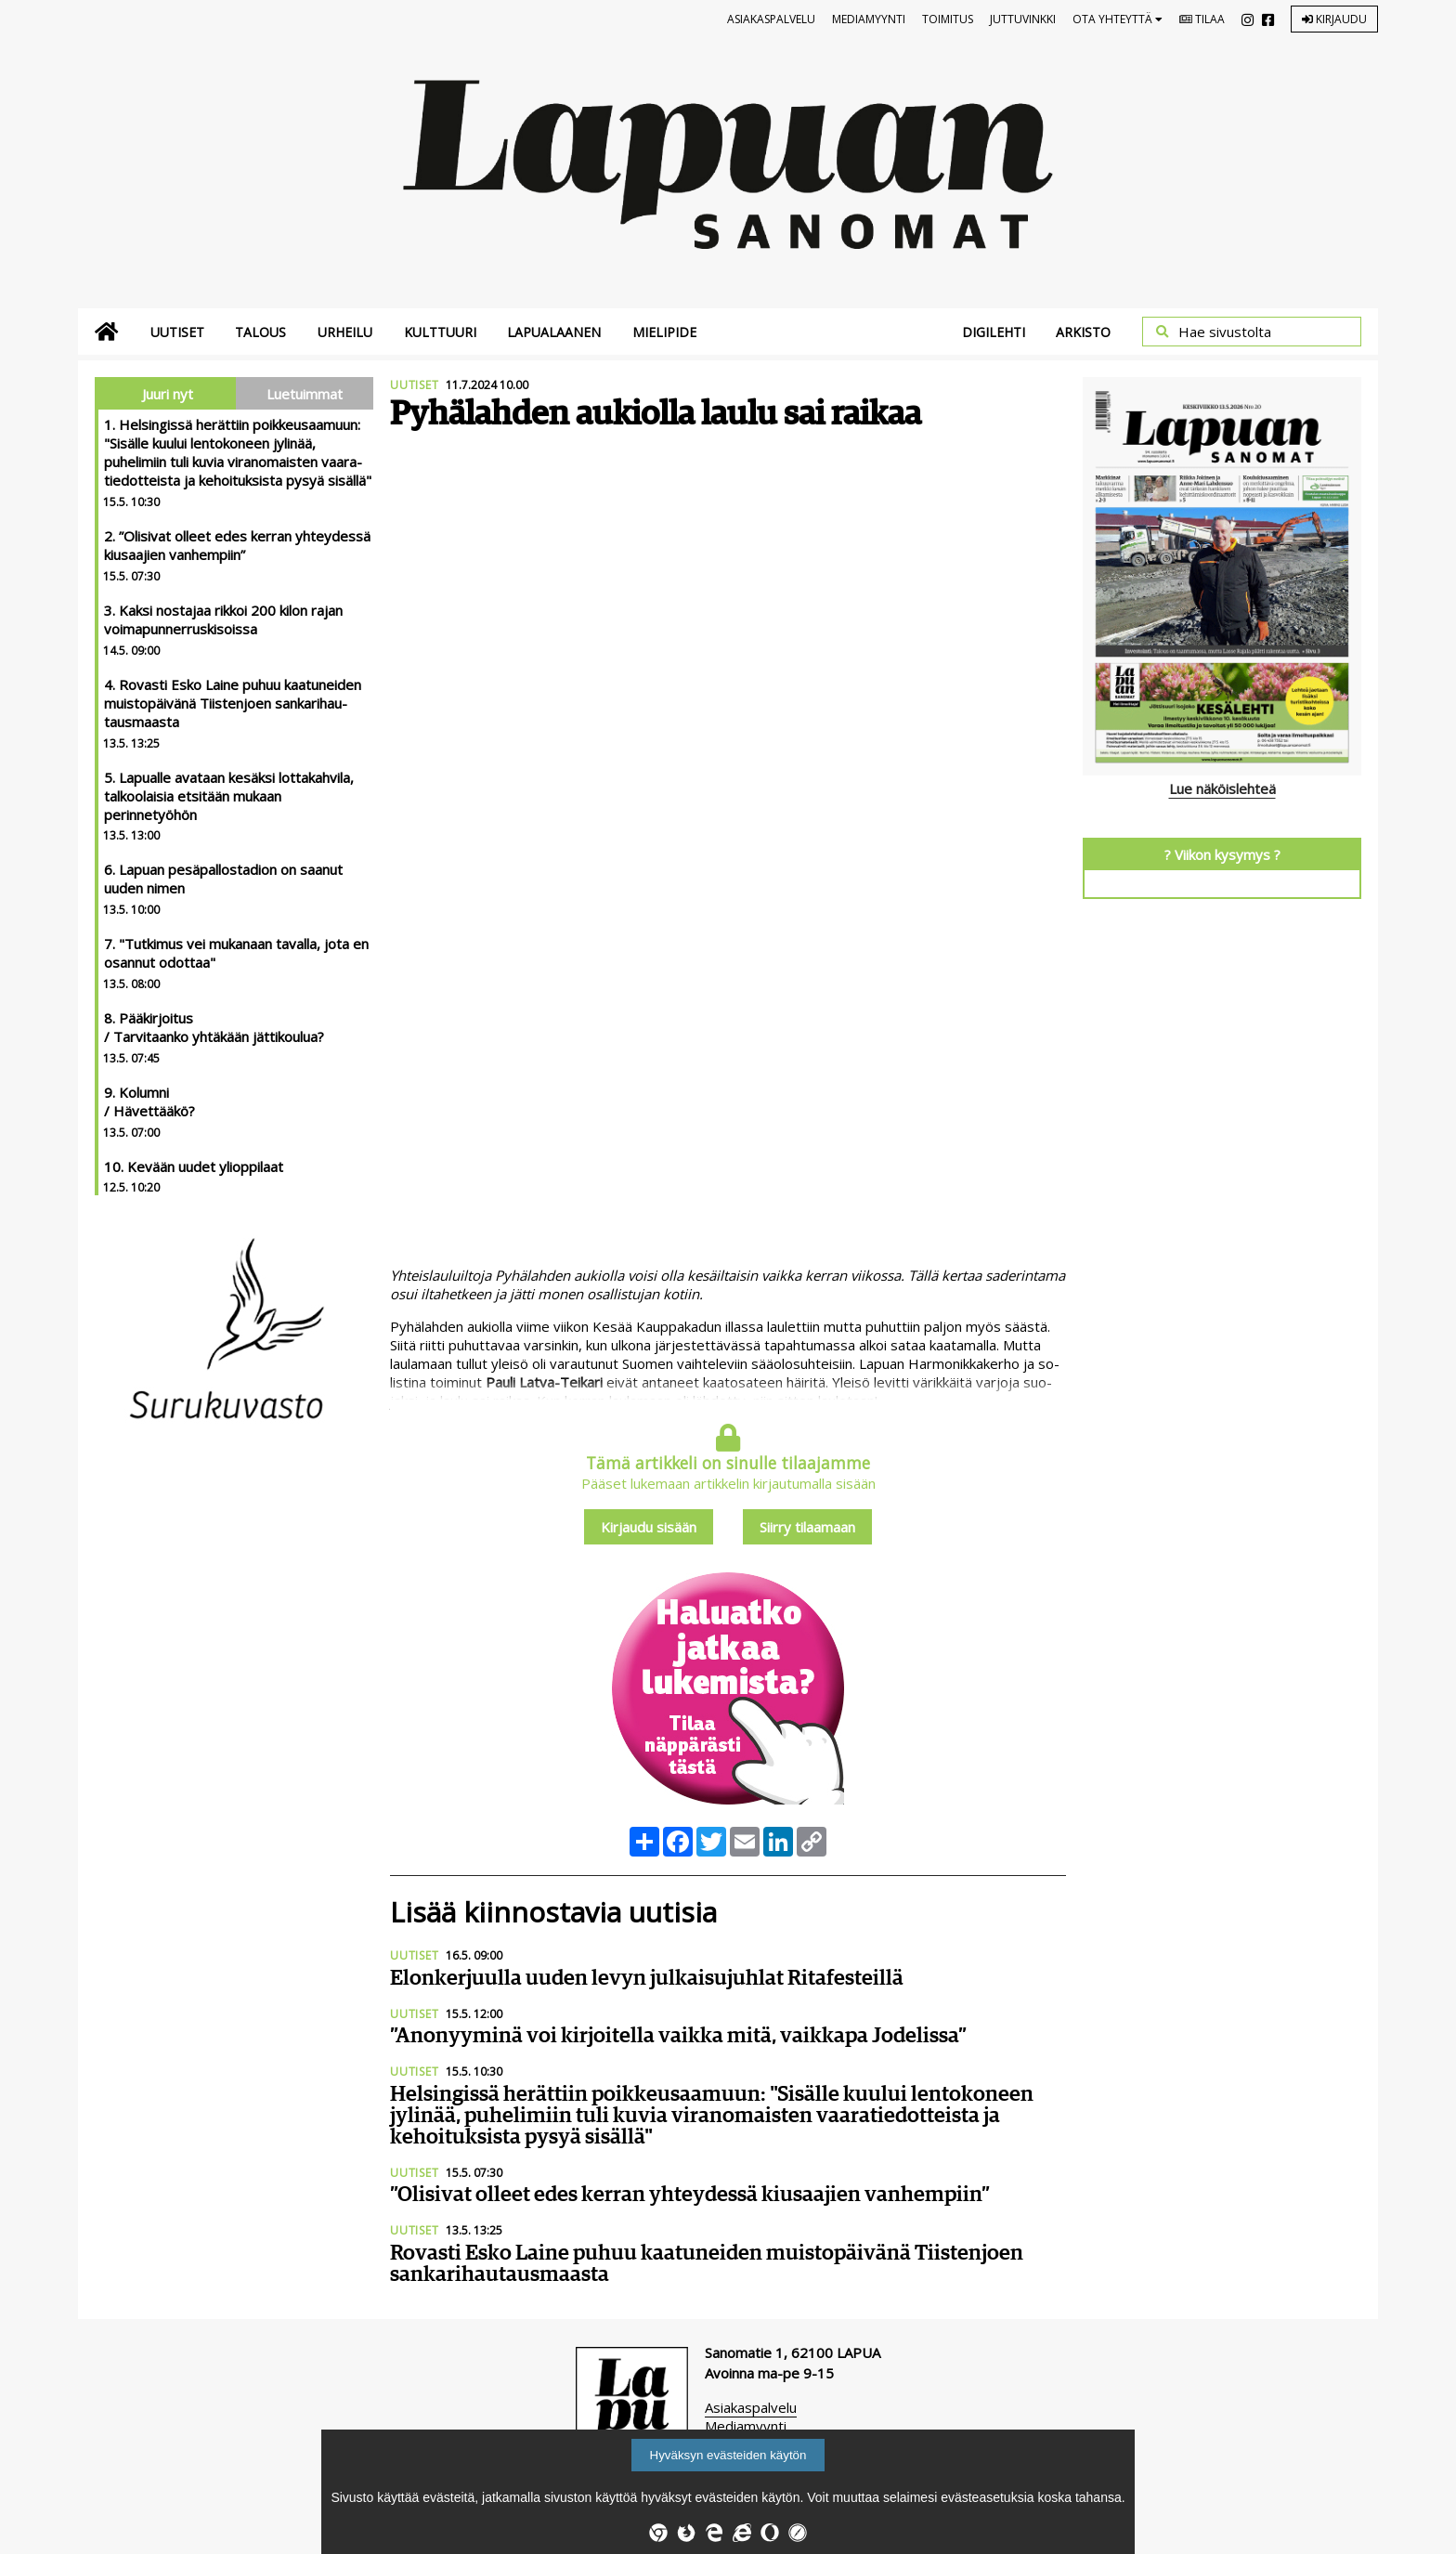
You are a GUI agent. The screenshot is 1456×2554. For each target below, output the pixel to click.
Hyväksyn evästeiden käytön (728, 2455)
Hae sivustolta (1224, 331)
